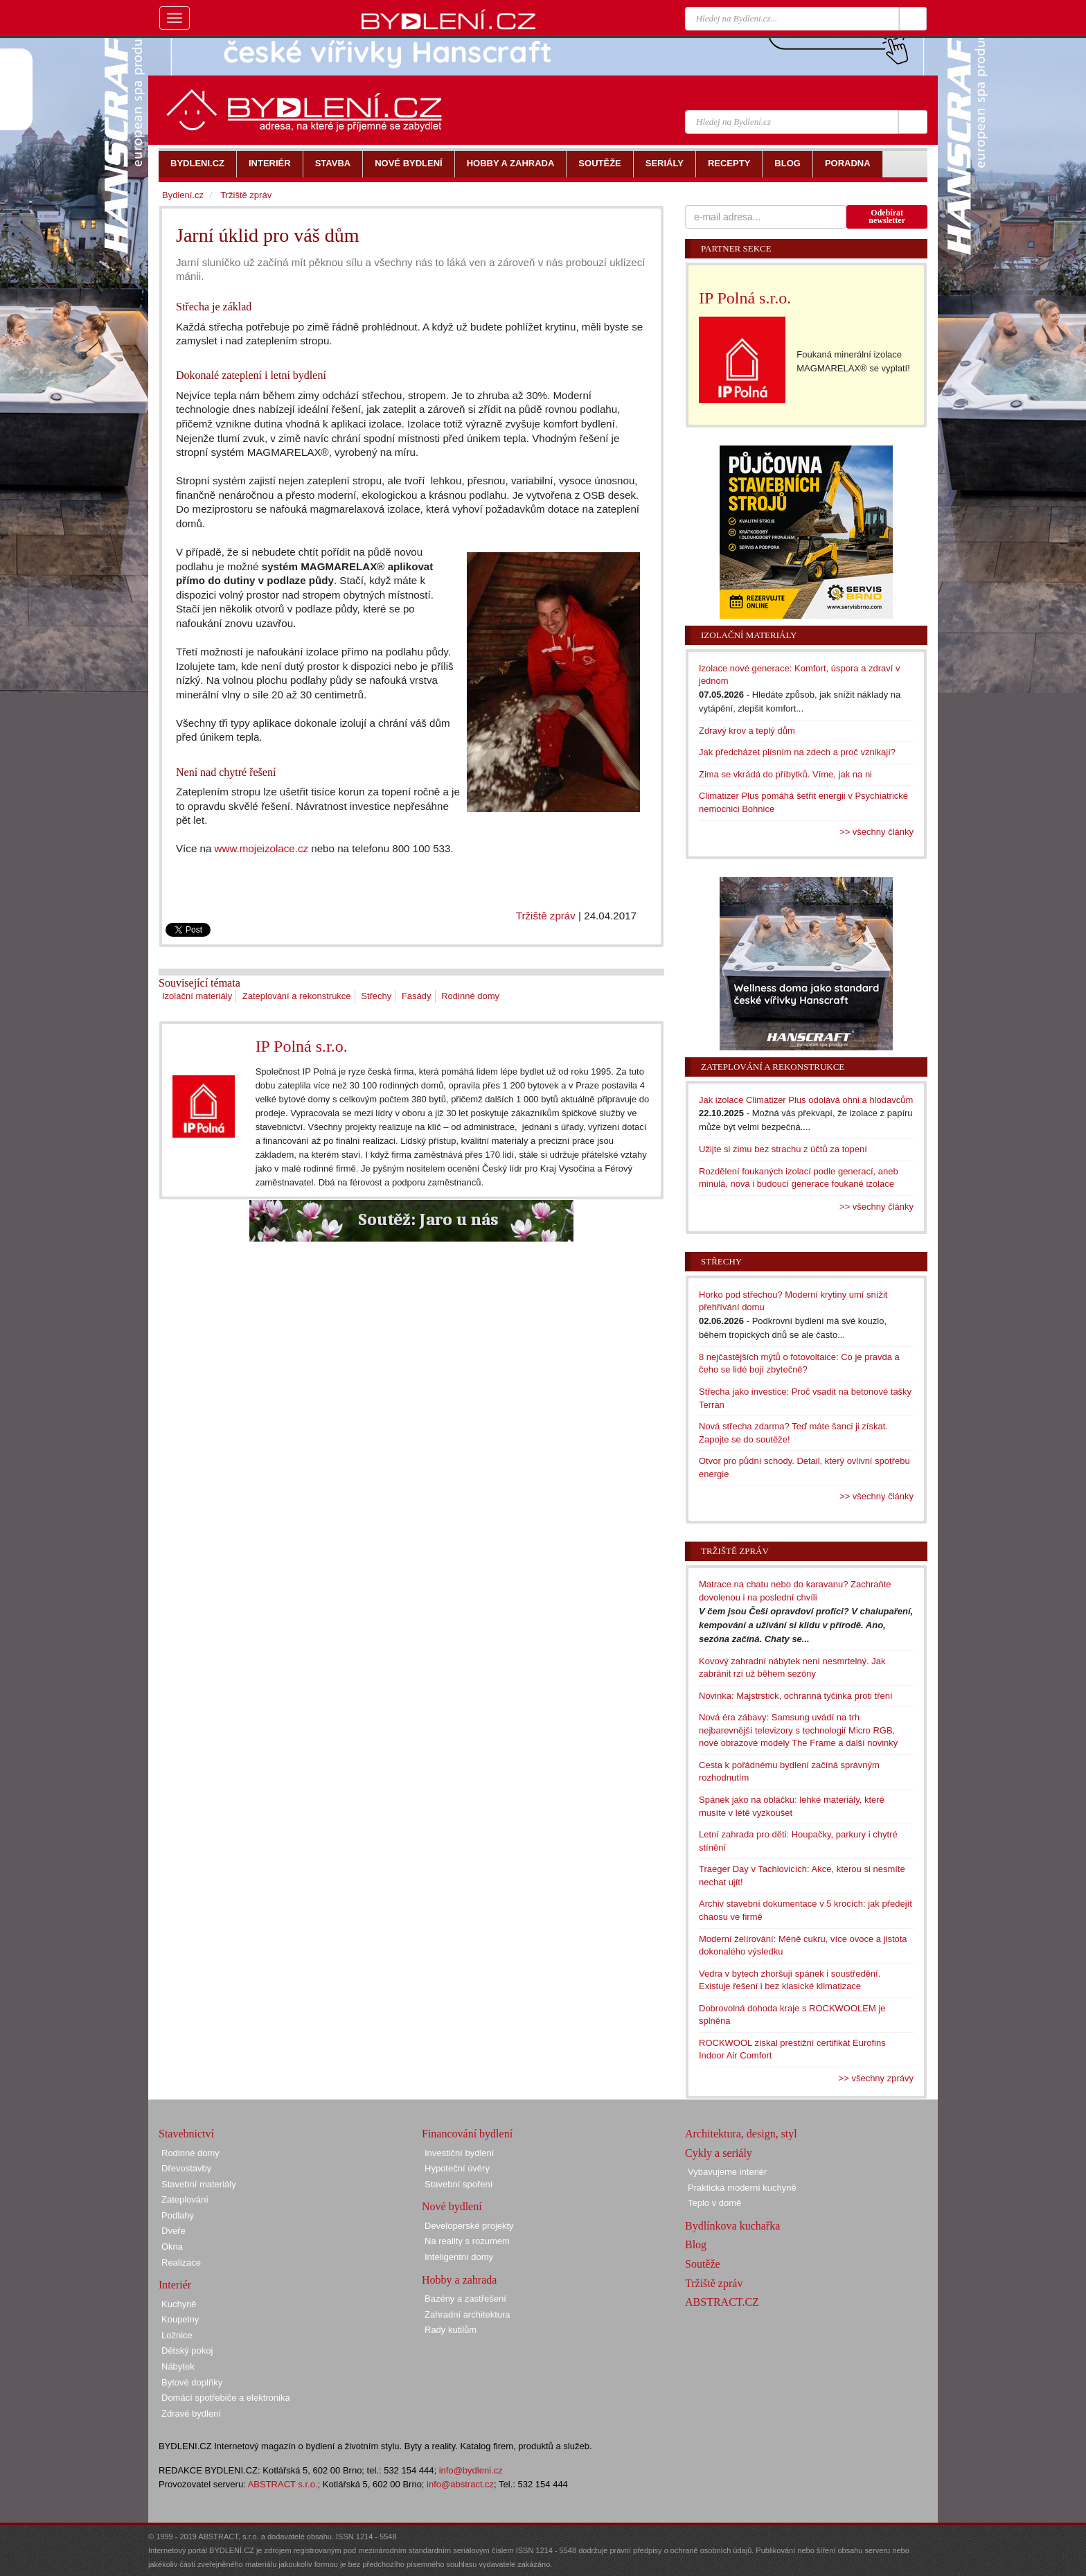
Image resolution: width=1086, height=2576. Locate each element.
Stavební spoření (458, 2184)
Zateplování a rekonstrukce (296, 996)
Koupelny (180, 2319)
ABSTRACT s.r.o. (283, 2484)
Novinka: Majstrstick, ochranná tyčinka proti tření (796, 1696)
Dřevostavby (186, 2168)
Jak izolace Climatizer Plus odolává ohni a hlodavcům (806, 1100)
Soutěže (702, 2264)
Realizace (181, 2262)
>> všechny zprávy (876, 2078)
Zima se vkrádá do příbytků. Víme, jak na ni (785, 774)
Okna (172, 2246)
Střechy (376, 996)
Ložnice (177, 2335)
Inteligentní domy (459, 2257)
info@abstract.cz (460, 2484)
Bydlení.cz (183, 195)
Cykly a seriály (718, 2153)
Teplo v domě (714, 2203)
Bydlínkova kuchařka (732, 2226)
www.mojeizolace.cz (261, 848)
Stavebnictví (186, 2134)
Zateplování (184, 2199)
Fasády (416, 996)
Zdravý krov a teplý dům (747, 730)
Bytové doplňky (191, 2382)
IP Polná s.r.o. (302, 1046)
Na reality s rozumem (467, 2241)
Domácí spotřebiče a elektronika (225, 2397)
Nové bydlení (452, 2206)
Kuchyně (179, 2304)
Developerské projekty (469, 2226)
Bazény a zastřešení (465, 2298)
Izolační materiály (197, 996)
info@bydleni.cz (471, 2470)
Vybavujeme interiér (727, 2172)
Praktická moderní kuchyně (742, 2187)
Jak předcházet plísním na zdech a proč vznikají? (797, 752)
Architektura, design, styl (741, 2134)
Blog (695, 2244)
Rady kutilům (451, 2329)
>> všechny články (876, 832)
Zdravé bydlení (191, 2413)
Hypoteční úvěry (457, 2168)
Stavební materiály (198, 2184)
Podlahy (177, 2215)
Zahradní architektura (467, 2314)
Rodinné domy (470, 996)
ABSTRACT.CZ (722, 2302)
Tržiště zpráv (546, 915)
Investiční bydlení (459, 2153)
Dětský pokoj (187, 2350)
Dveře (173, 2230)
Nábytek (178, 2366)
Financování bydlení (467, 2134)
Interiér (175, 2285)
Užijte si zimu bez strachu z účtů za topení (783, 1149)
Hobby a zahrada (459, 2280)
